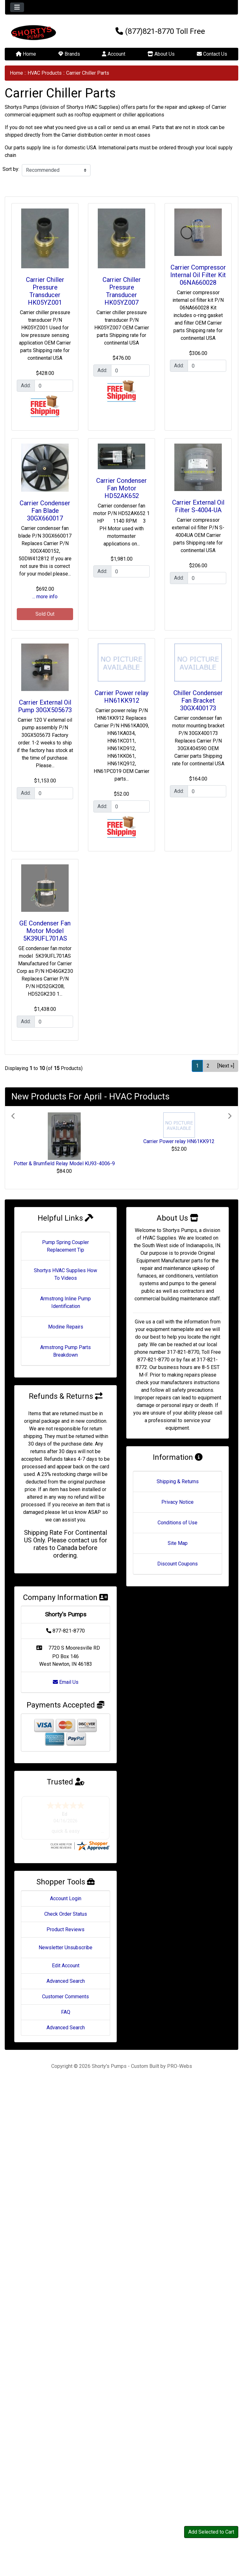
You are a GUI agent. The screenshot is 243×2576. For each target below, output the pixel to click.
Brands (69, 54)
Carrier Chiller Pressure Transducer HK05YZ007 (122, 291)
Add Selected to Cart (211, 2532)
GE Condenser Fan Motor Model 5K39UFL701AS (45, 930)
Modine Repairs (65, 1327)
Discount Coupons (177, 1564)
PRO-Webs (179, 2072)
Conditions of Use (177, 1523)
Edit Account (65, 1972)
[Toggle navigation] (17, 7)
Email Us (65, 1682)
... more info (45, 597)
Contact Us (212, 54)
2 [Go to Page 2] (208, 1066)
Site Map (178, 1543)
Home (26, 54)
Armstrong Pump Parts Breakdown (65, 1351)
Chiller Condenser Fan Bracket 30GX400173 (198, 700)
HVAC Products (45, 73)
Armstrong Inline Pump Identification (65, 1302)
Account (113, 54)
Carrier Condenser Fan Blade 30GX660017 (45, 510)
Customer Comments (65, 2003)
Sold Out (44, 614)
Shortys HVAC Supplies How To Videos (65, 1274)
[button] (27, 1147)
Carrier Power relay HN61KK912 (121, 696)
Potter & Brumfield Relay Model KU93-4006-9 (64, 1163)
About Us (161, 54)
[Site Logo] (44, 33)
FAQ (65, 2018)
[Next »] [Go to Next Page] (225, 1066)
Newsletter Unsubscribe (65, 1954)
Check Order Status (65, 1920)
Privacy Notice (177, 1502)
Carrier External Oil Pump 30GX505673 (45, 706)
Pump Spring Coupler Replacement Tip (65, 1246)
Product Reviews (65, 1935)
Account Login (65, 1904)
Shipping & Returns (178, 1481)
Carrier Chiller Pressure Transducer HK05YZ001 (45, 291)
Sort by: (11, 169)
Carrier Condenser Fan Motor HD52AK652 (121, 488)
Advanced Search (66, 1987)
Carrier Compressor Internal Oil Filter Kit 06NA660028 (198, 275)
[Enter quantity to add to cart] (53, 386)
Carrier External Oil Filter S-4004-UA (198, 506)
